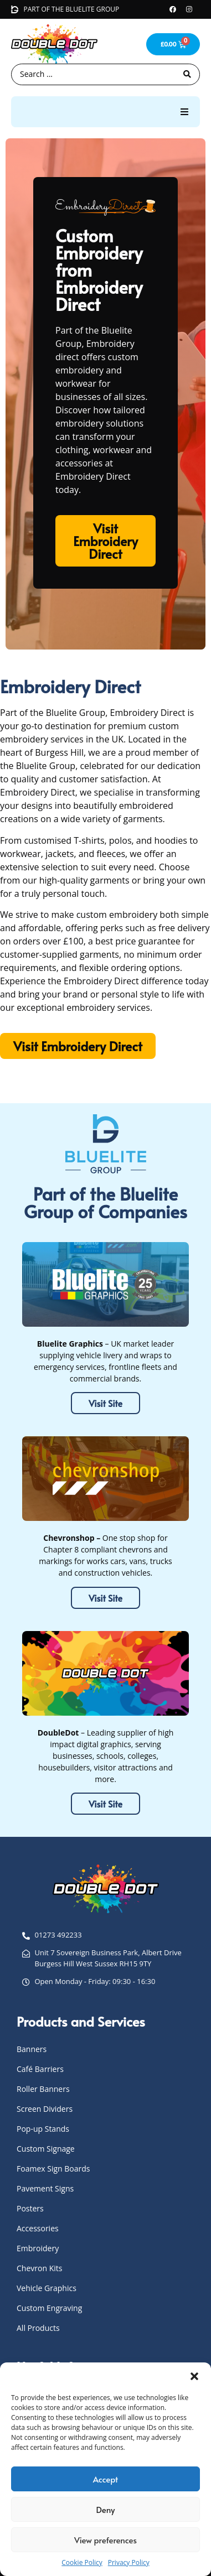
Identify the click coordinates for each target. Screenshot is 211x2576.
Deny (105, 2509)
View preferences (105, 2540)
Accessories (38, 2228)
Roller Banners (43, 2089)
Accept (106, 2479)
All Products (38, 2328)
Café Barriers (40, 2069)
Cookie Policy (81, 2562)
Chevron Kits (39, 2268)
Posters (30, 2208)
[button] (194, 2376)
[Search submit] (187, 74)
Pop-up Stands (43, 2128)
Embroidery (38, 2248)
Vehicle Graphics (46, 2288)
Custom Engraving (49, 2308)
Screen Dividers (45, 2109)
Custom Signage (46, 2148)
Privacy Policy (129, 2562)
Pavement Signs (45, 2188)
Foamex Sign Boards (53, 2168)
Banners (32, 2049)
